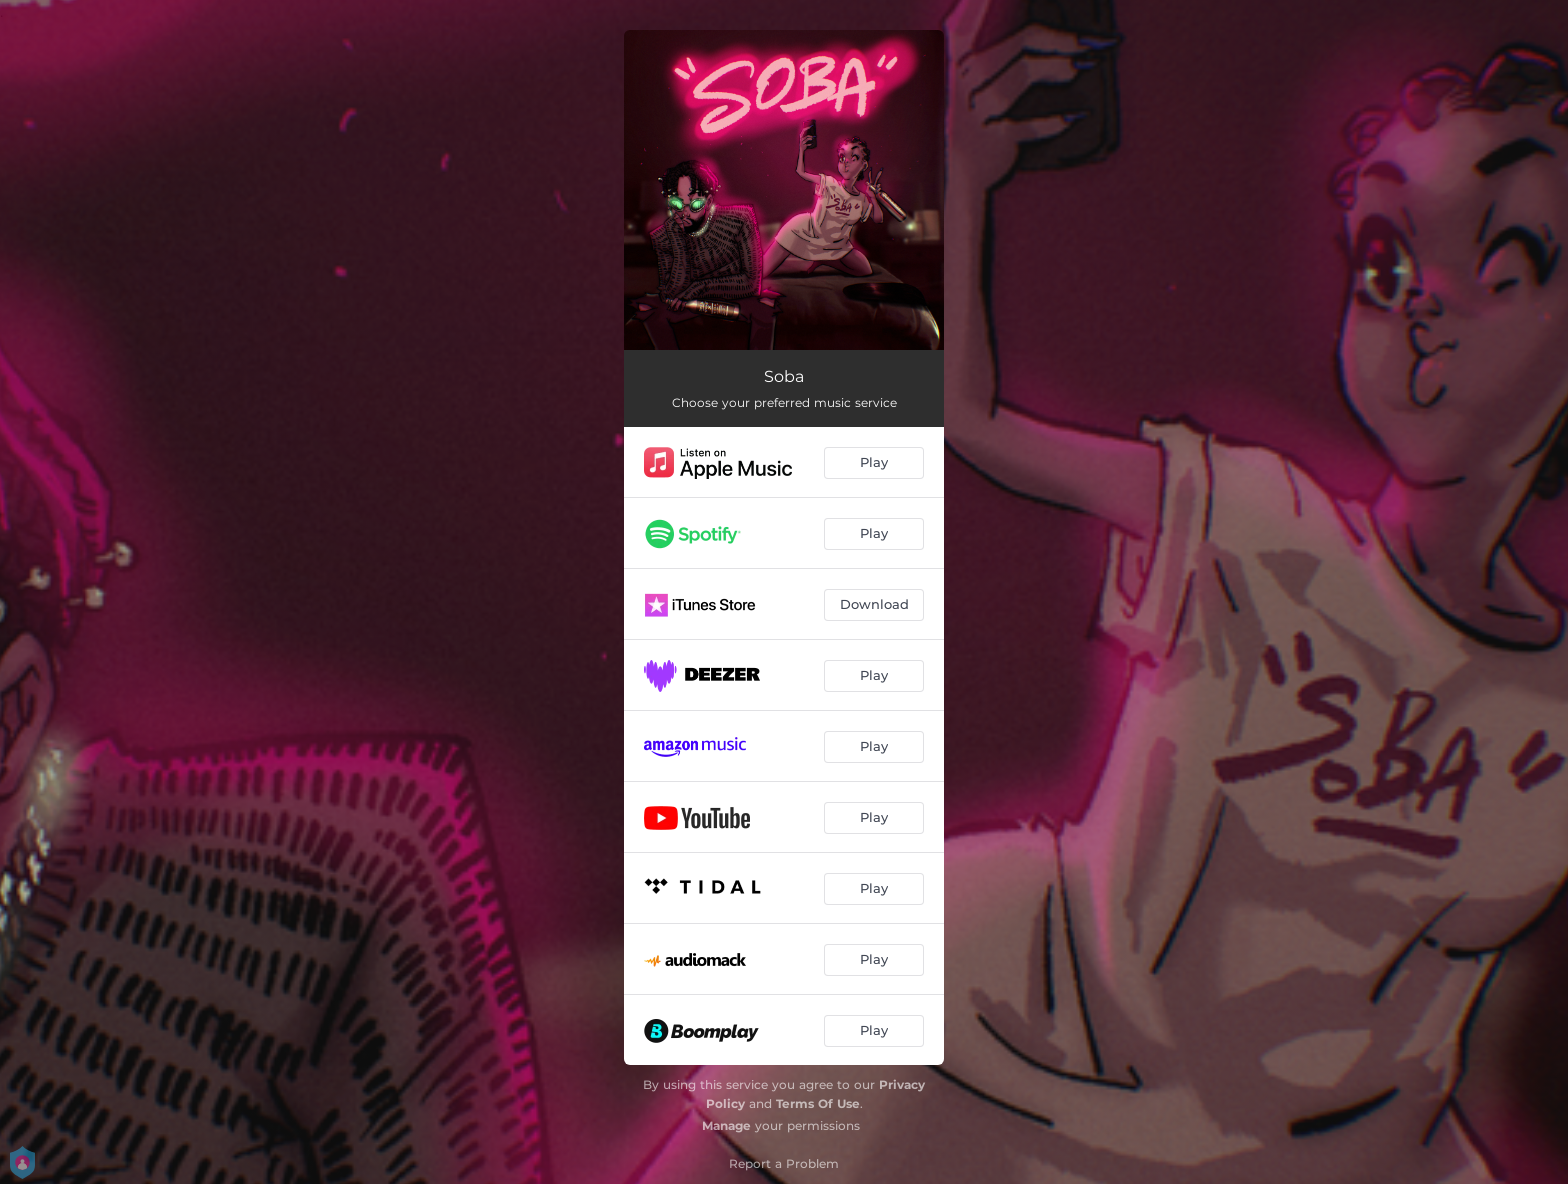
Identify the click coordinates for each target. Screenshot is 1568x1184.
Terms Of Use (818, 1103)
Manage (726, 1125)
